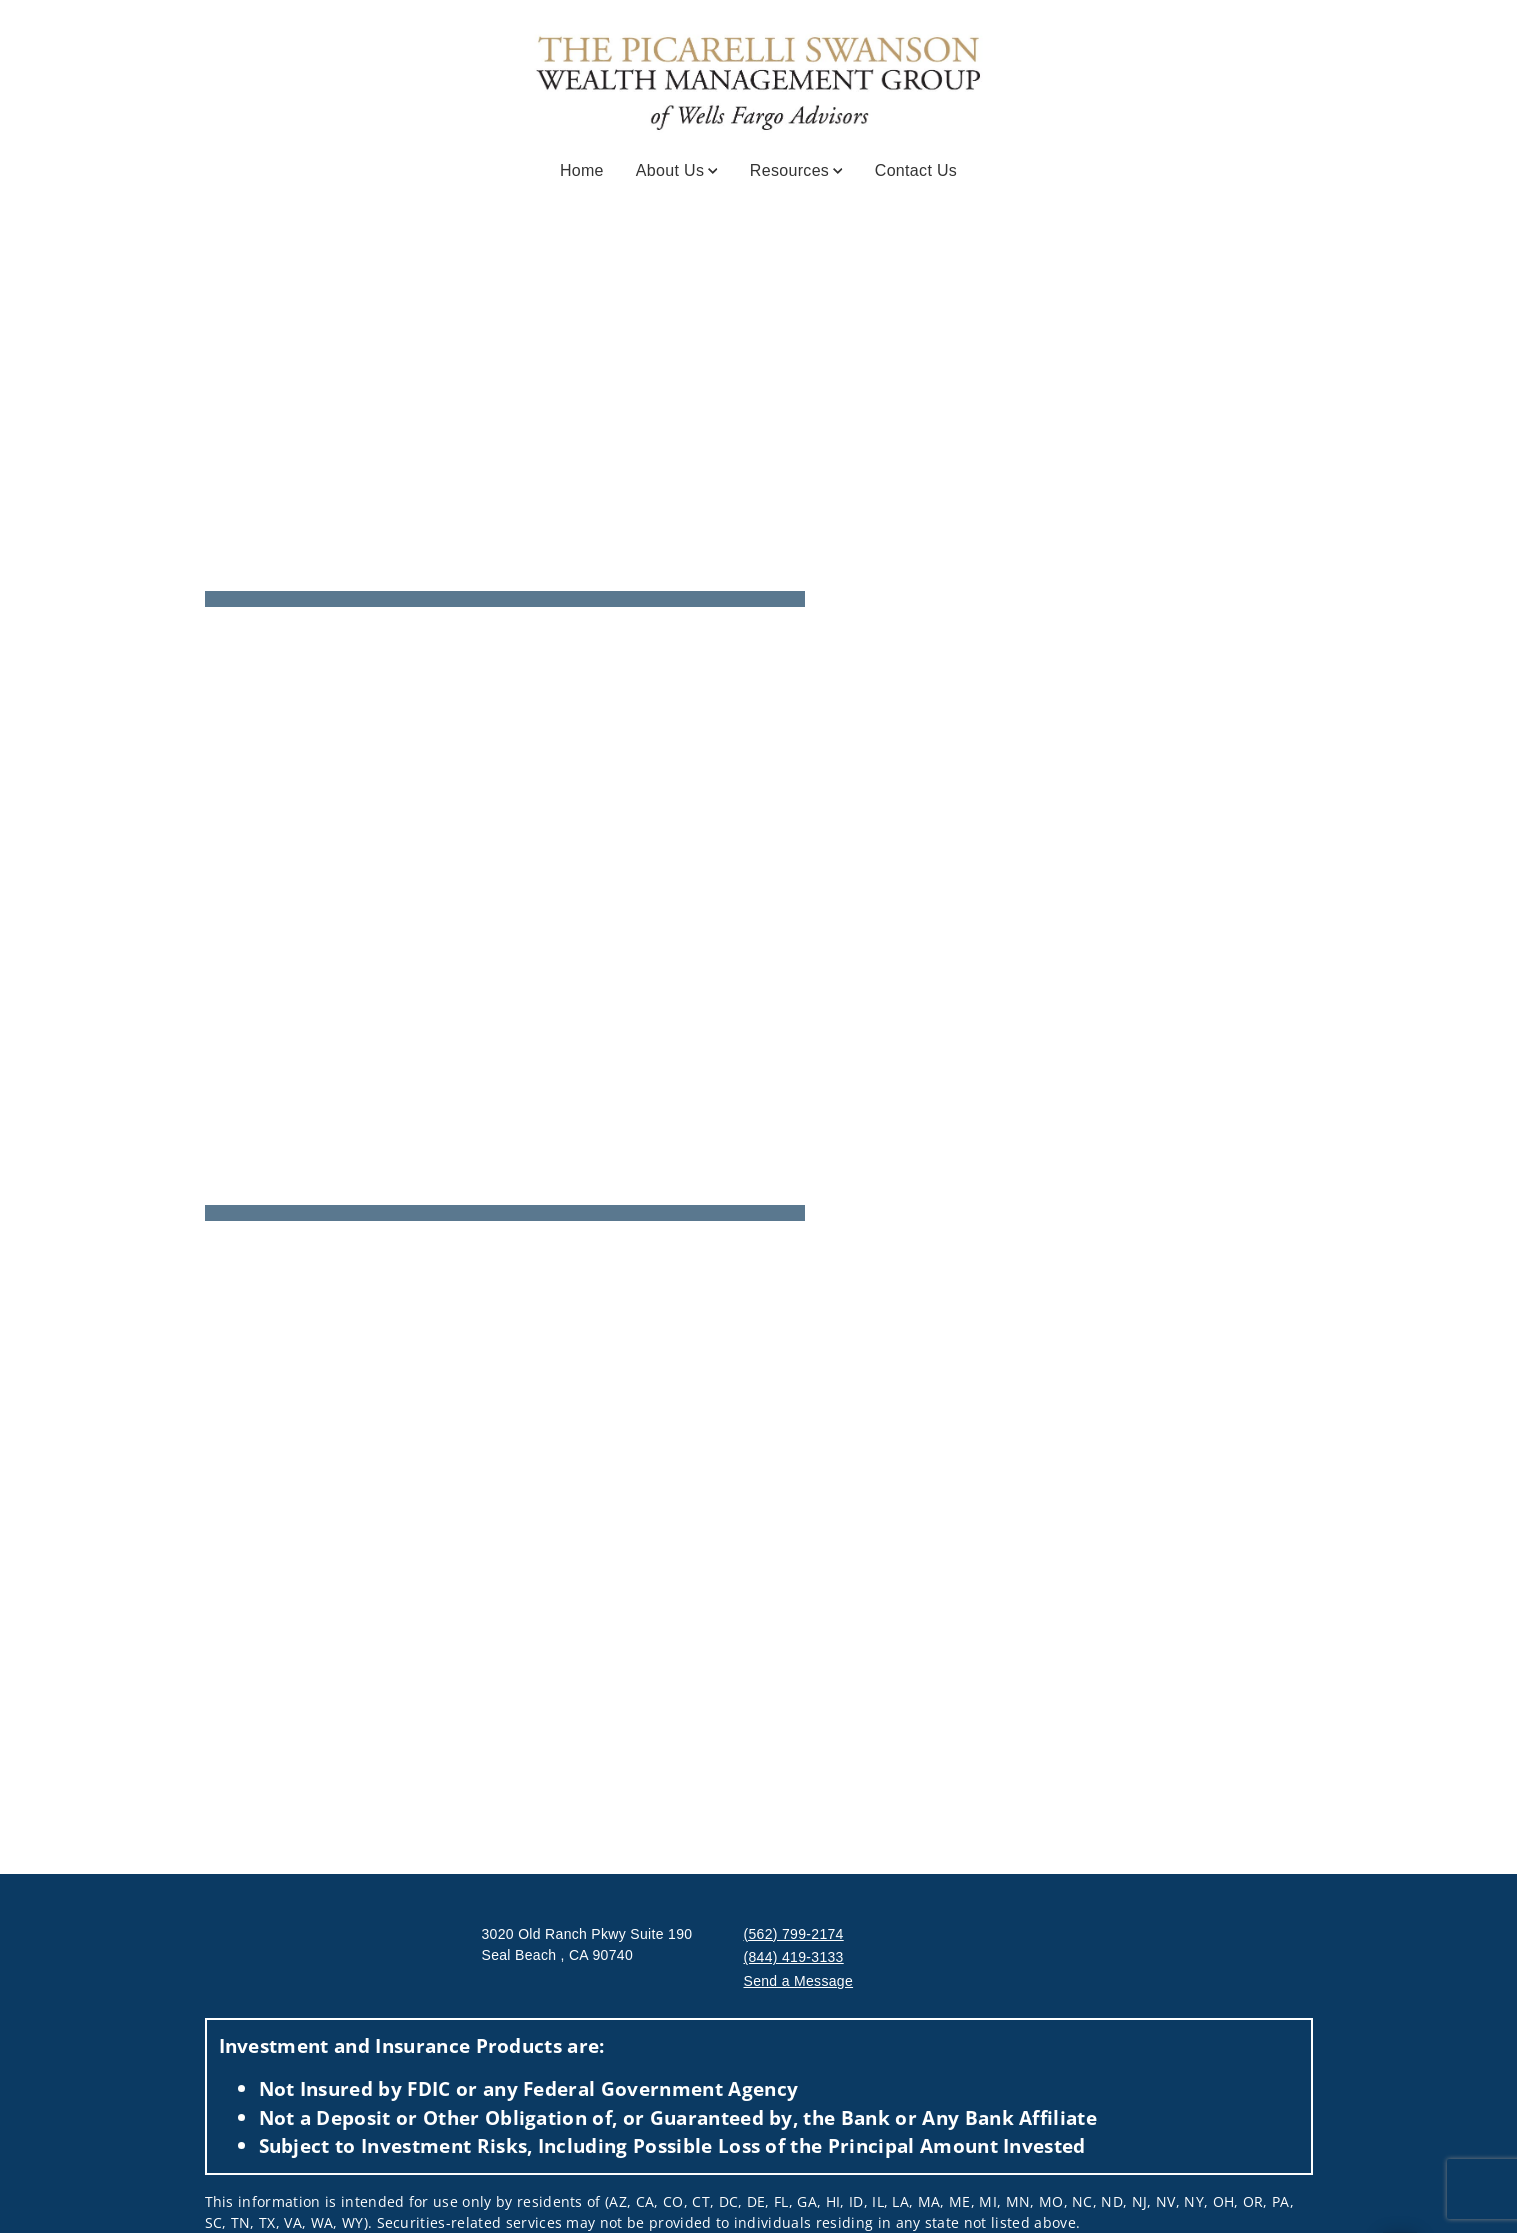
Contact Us (916, 170)
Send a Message (799, 1981)
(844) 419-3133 (794, 1957)
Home (582, 170)
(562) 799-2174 (794, 1934)
